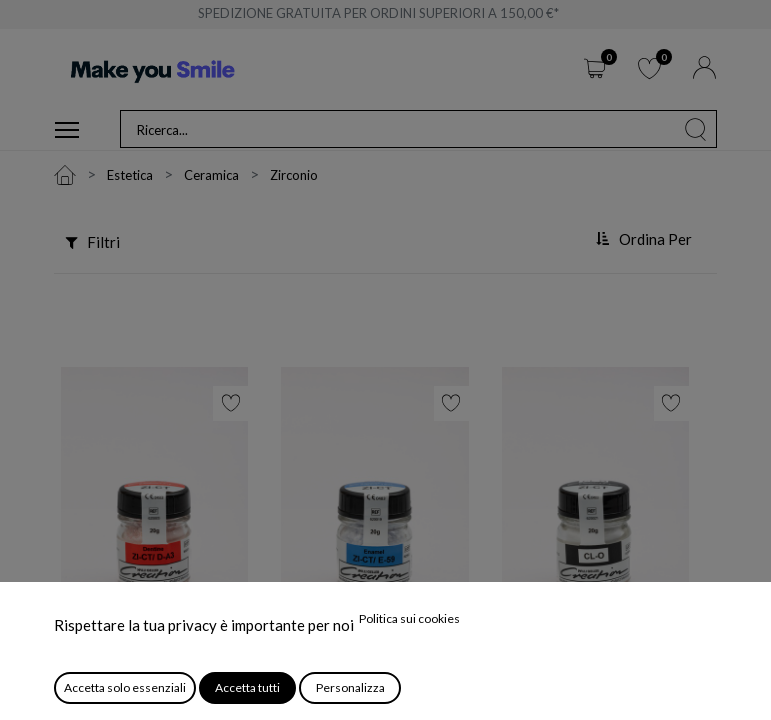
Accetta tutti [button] (247, 687)
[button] (645, 240)
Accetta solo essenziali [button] (125, 687)
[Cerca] (696, 129)
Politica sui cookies (409, 618)
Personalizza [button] (350, 687)
